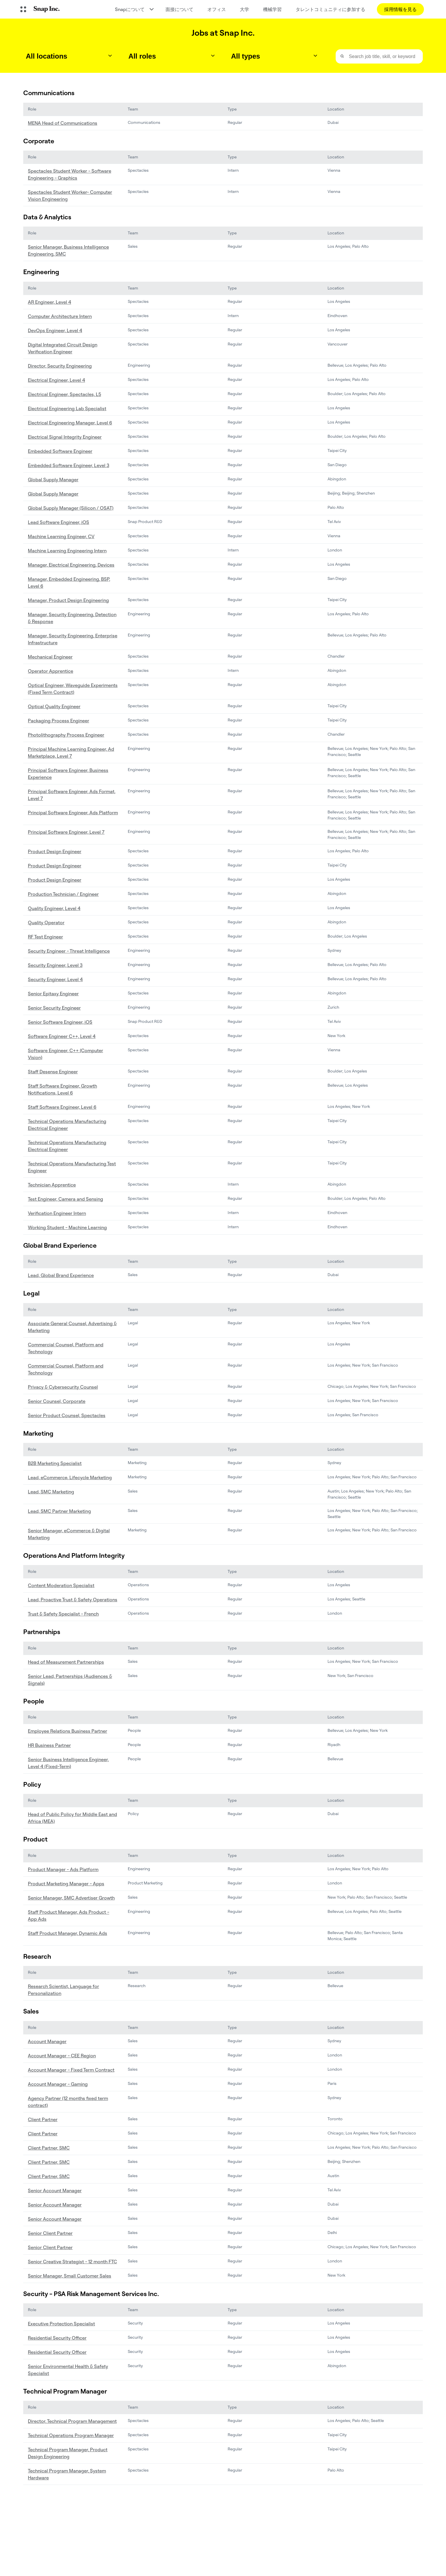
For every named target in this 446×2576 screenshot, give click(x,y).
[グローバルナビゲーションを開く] (23, 9)
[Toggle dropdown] (110, 56)
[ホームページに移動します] (47, 9)
